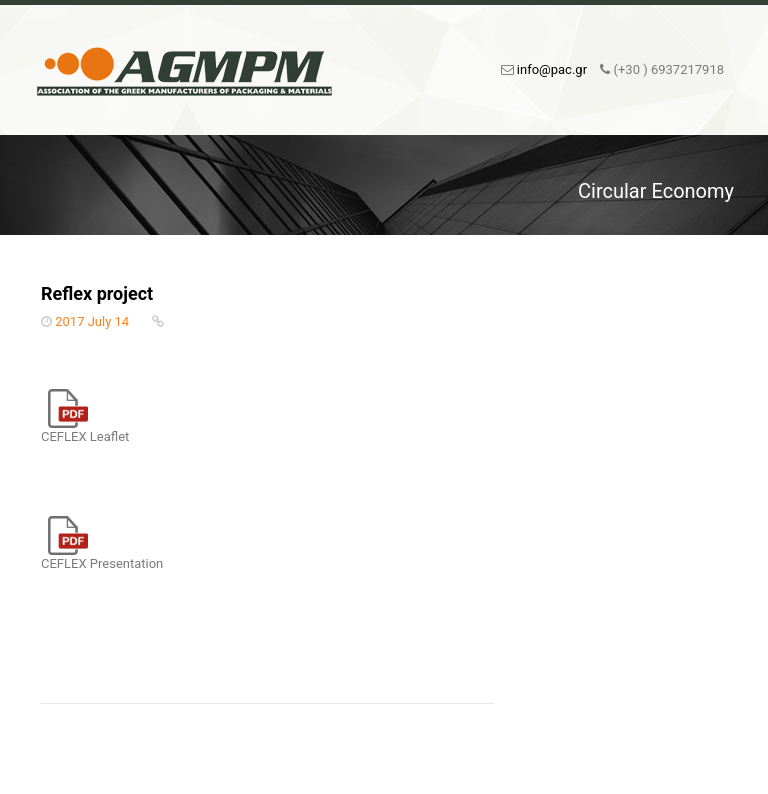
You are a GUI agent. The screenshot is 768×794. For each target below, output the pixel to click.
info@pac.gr (552, 69)
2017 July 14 (92, 321)
